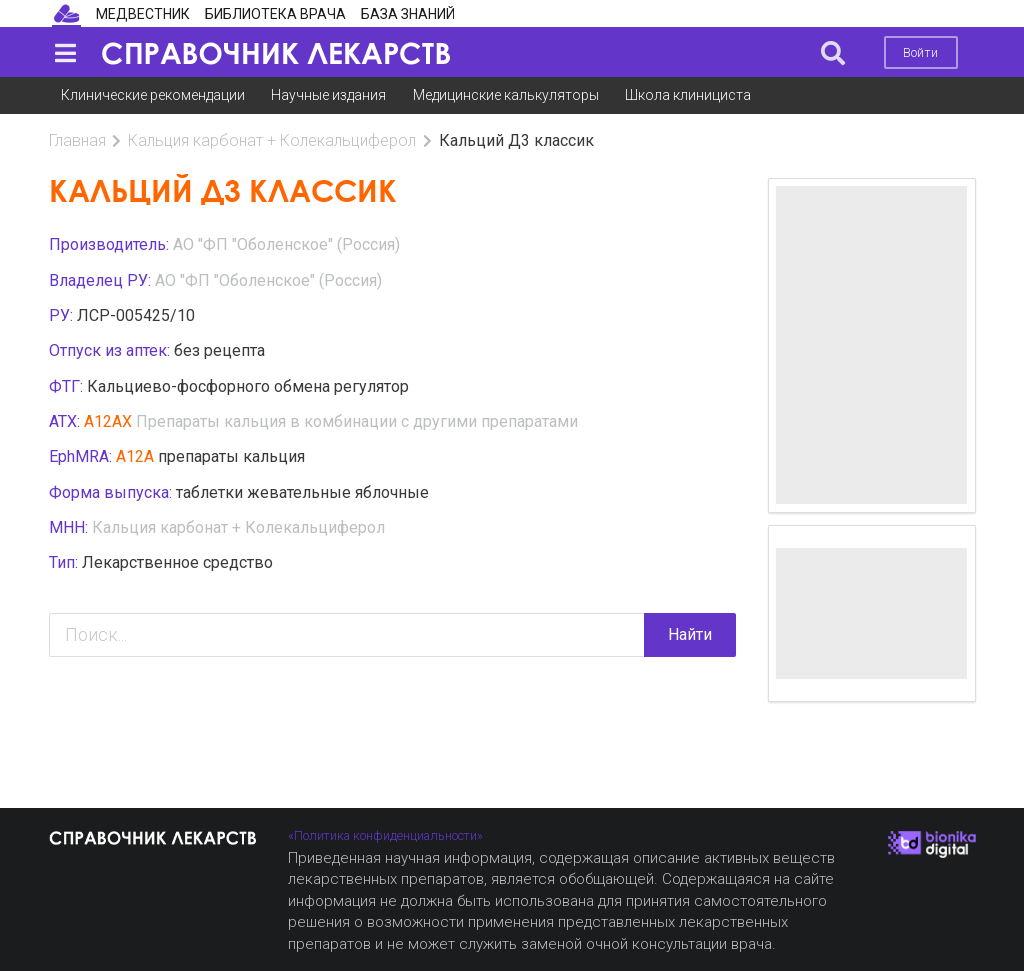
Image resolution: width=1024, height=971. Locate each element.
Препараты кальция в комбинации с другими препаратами (357, 421)
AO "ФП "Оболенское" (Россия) (286, 244)
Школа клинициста (688, 95)
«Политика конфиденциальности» (385, 835)
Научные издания (328, 95)
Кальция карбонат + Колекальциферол (272, 140)
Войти (920, 52)
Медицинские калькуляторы (506, 95)
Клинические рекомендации (153, 95)
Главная (77, 140)
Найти (690, 634)
